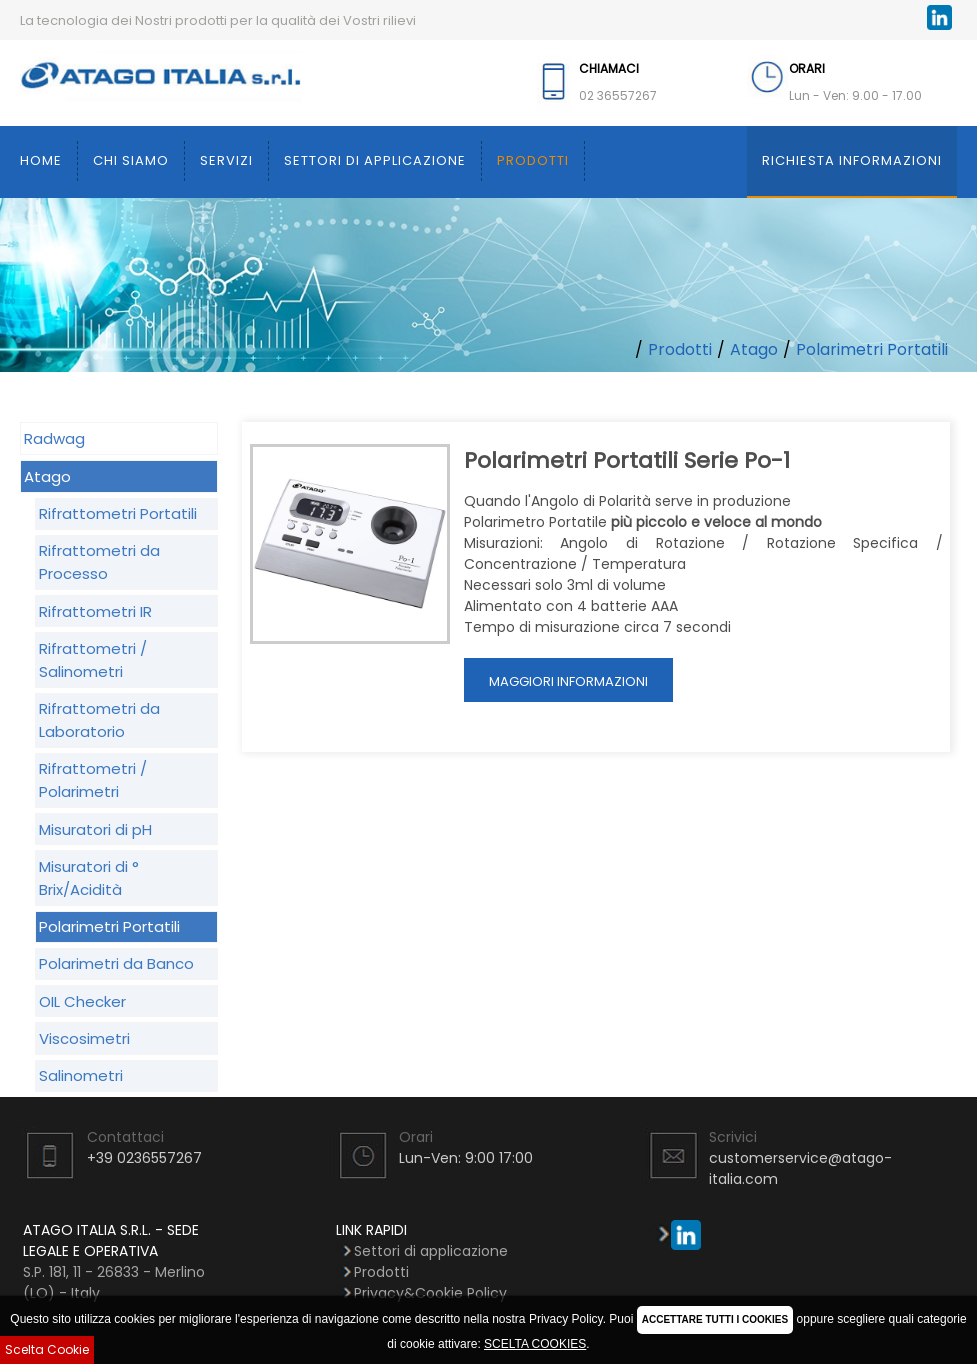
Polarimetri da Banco (116, 963)
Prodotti (533, 160)
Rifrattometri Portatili (118, 513)
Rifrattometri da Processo (99, 562)
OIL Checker (82, 1001)
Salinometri (81, 1075)
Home (41, 160)
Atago (754, 349)
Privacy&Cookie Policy (430, 1293)
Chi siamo (131, 160)
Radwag (54, 438)
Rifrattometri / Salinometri (93, 660)
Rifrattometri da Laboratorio (99, 720)
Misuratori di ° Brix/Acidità (89, 878)
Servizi (226, 160)
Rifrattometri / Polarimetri (93, 780)
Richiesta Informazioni (852, 160)
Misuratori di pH (95, 829)
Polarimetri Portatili (872, 349)
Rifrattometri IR (95, 611)
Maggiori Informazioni (568, 681)
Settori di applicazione (375, 160)
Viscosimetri (84, 1038)
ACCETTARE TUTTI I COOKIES (715, 1319)
